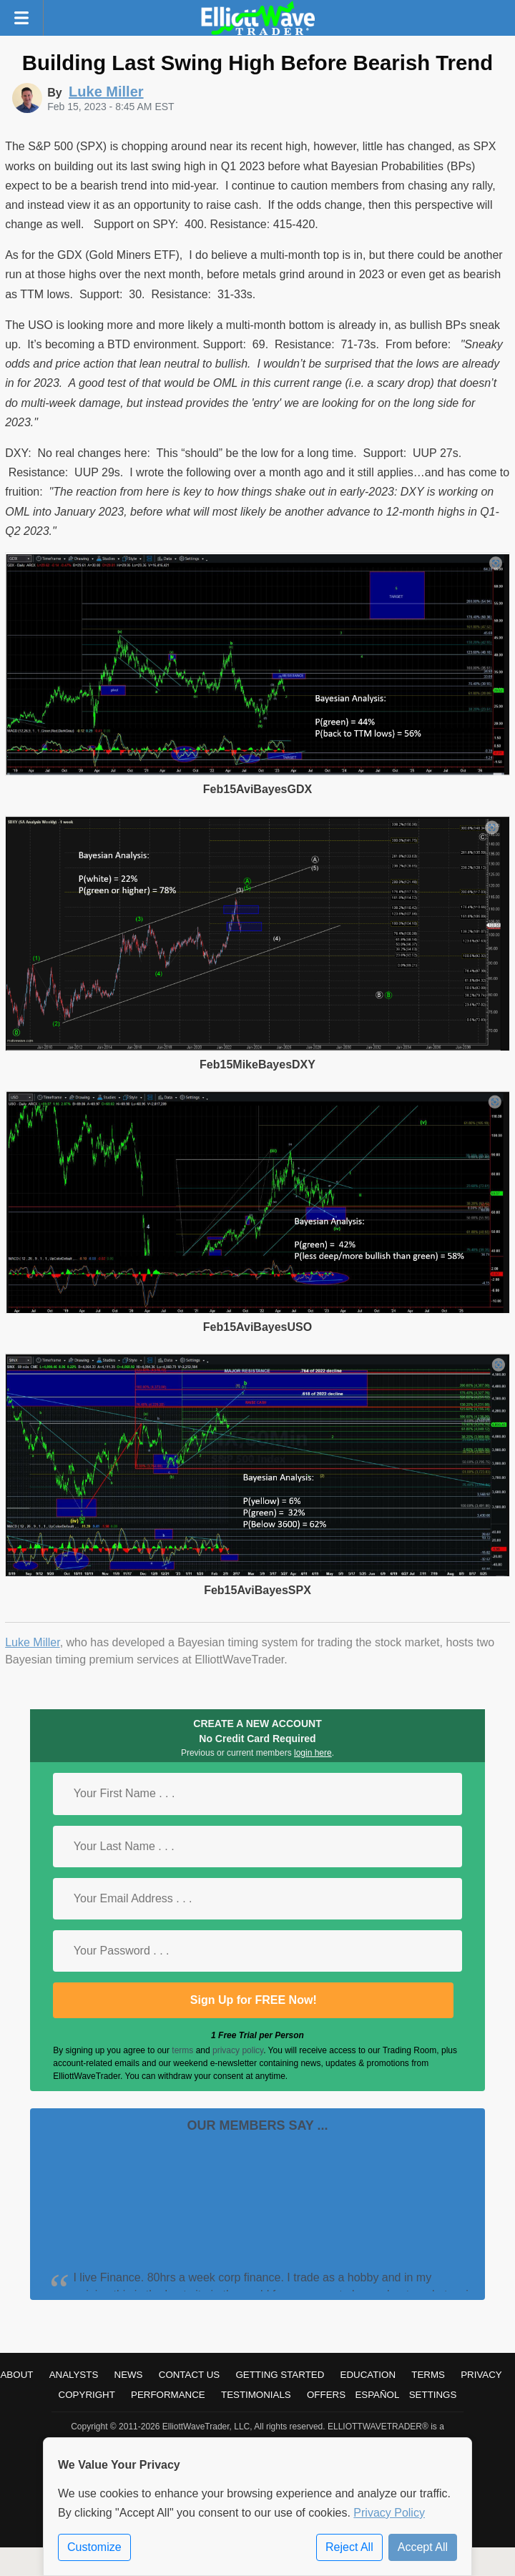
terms (182, 2050)
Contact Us (189, 2374)
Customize (94, 2547)
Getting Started (279, 2374)
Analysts (74, 2374)
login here (313, 1753)
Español (377, 2394)
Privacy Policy (389, 2513)
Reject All (349, 2547)
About (16, 2374)
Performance (168, 2394)
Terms (428, 2374)
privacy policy (237, 2050)
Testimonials (256, 2394)
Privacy (481, 2374)
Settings (433, 2394)
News (128, 2374)
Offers (326, 2394)
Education (368, 2374)
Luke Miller (32, 1642)
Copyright (87, 2394)
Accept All (423, 2547)
